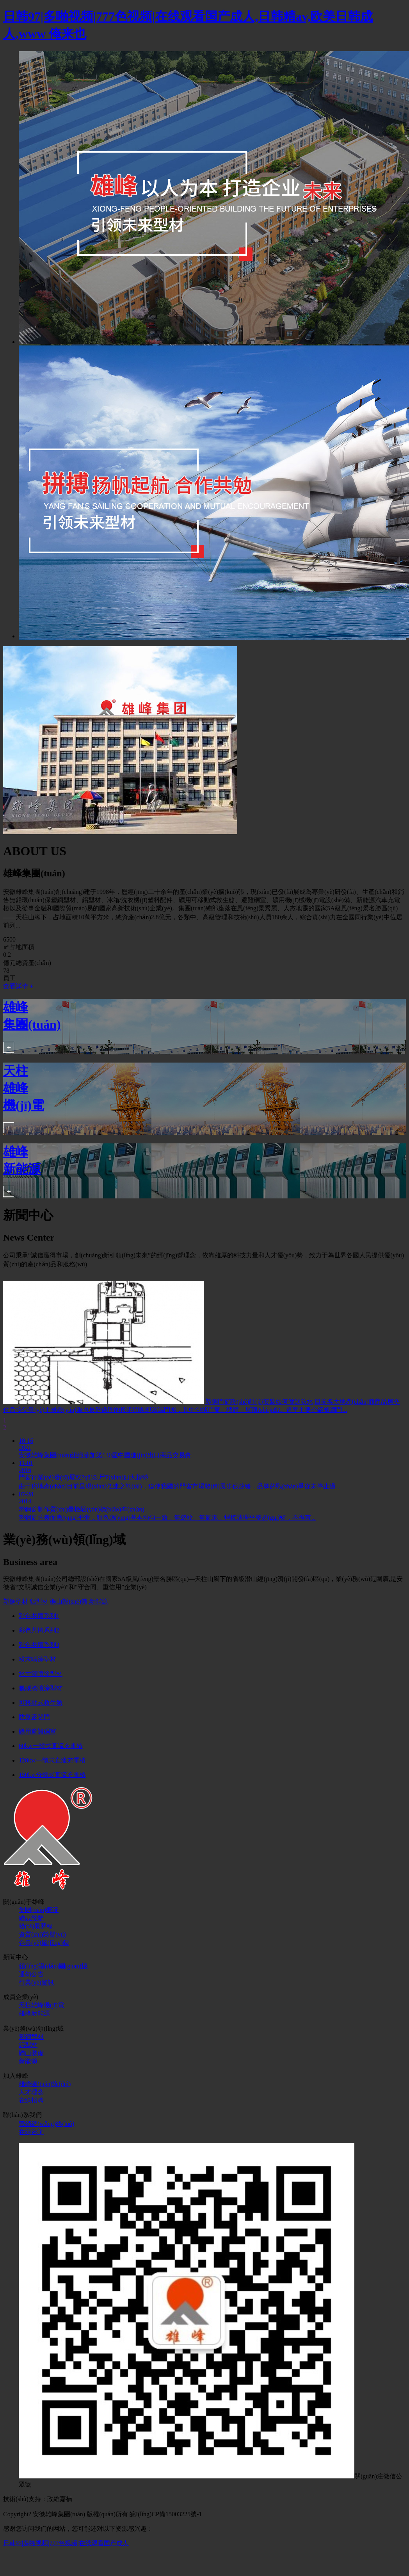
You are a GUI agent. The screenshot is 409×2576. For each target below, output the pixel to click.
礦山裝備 (31, 2053)
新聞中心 (15, 1957)
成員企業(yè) (20, 1997)
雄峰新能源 (34, 2013)
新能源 (98, 1601)
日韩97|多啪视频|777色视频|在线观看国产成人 (66, 2543)
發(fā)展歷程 (36, 1926)
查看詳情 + (18, 986)
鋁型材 (39, 1601)
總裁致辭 (31, 1918)
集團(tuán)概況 (39, 1910)
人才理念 (31, 2092)
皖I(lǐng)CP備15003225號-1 (166, 2514)
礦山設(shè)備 (68, 1601)
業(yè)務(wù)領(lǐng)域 (33, 2028)
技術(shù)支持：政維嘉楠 (37, 2499)
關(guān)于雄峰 (23, 1901)
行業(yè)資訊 (36, 1982)
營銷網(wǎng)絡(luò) (46, 2123)
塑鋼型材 (15, 1601)
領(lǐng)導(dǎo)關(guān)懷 (53, 1966)
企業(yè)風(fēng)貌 (44, 1942)
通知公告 (31, 1974)
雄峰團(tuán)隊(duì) (45, 2084)
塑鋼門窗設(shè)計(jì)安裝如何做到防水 (259, 1401)
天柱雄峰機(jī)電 (41, 2005)
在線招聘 (31, 2100)
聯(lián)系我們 (22, 2114)
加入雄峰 (15, 2075)
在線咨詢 (31, 2132)
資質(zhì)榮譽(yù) (42, 1934)
